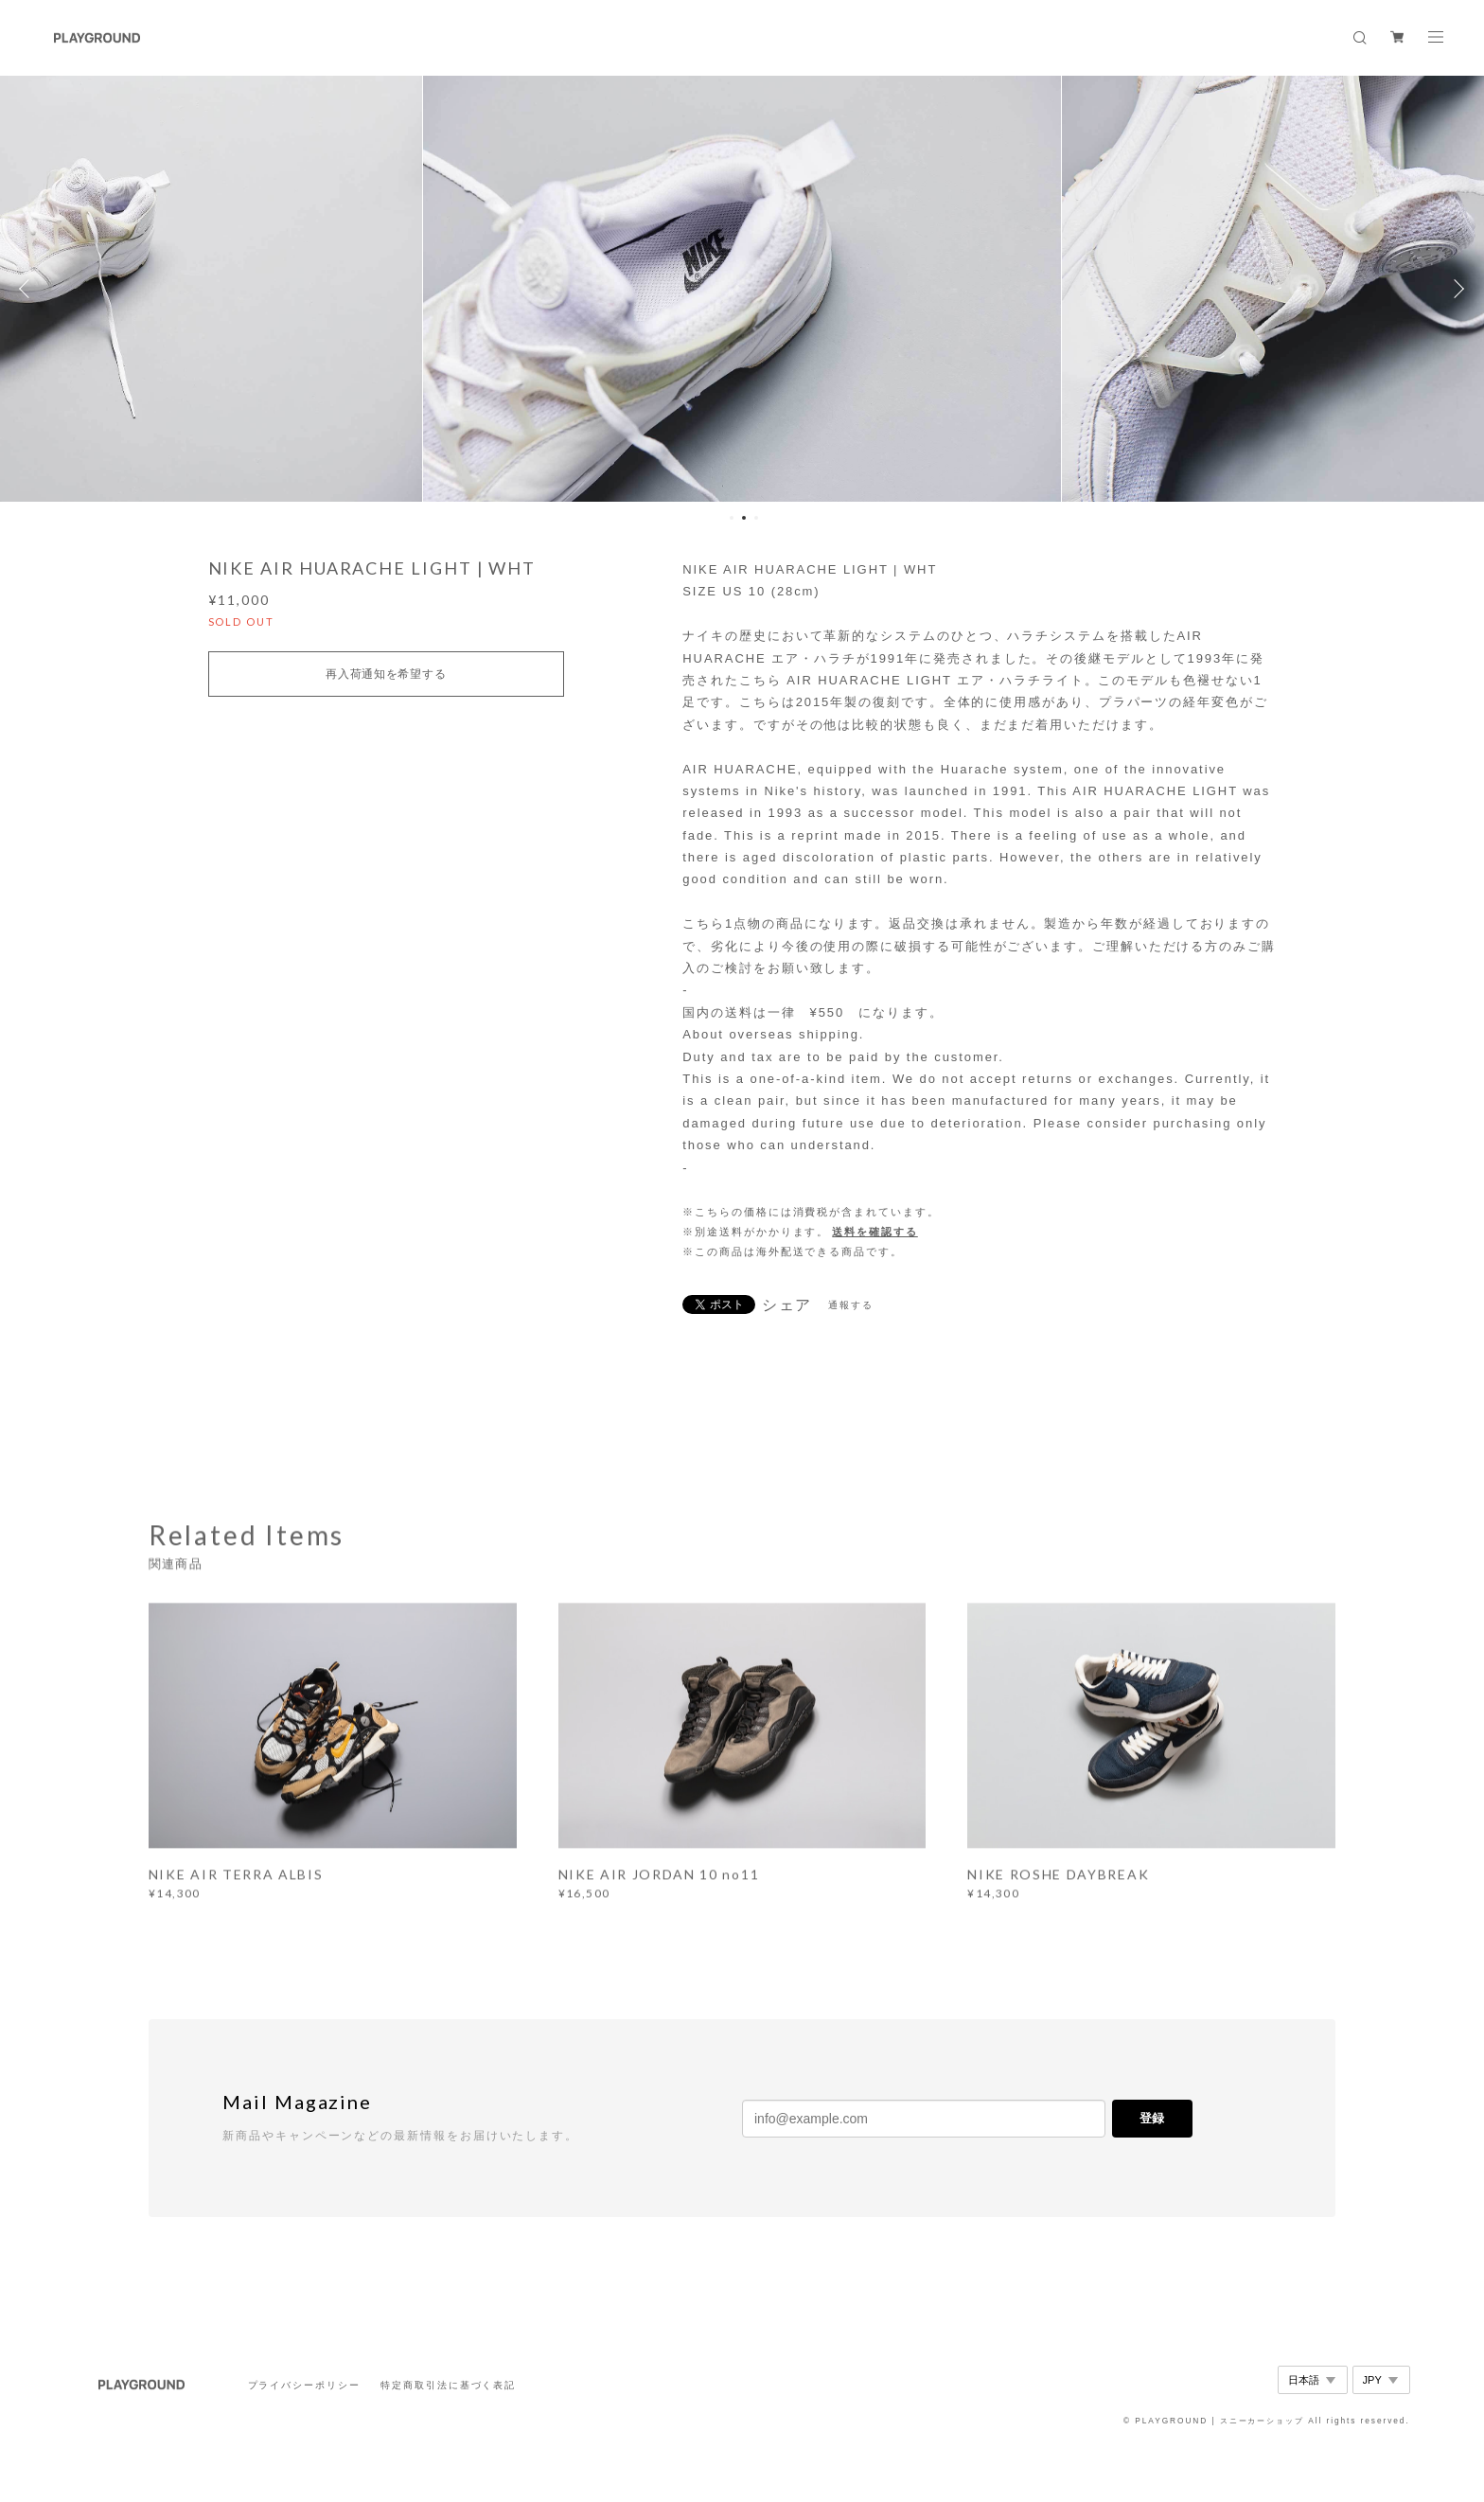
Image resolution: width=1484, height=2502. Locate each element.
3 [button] (756, 518)
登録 (1152, 2118)
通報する (851, 1305)
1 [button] (731, 518)
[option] (742, 289)
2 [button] (744, 518)
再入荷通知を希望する (386, 674)
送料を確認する (874, 1231)
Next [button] (1455, 288)
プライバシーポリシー (304, 2385)
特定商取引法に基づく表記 (448, 2385)
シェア (787, 1305)
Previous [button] (28, 288)
